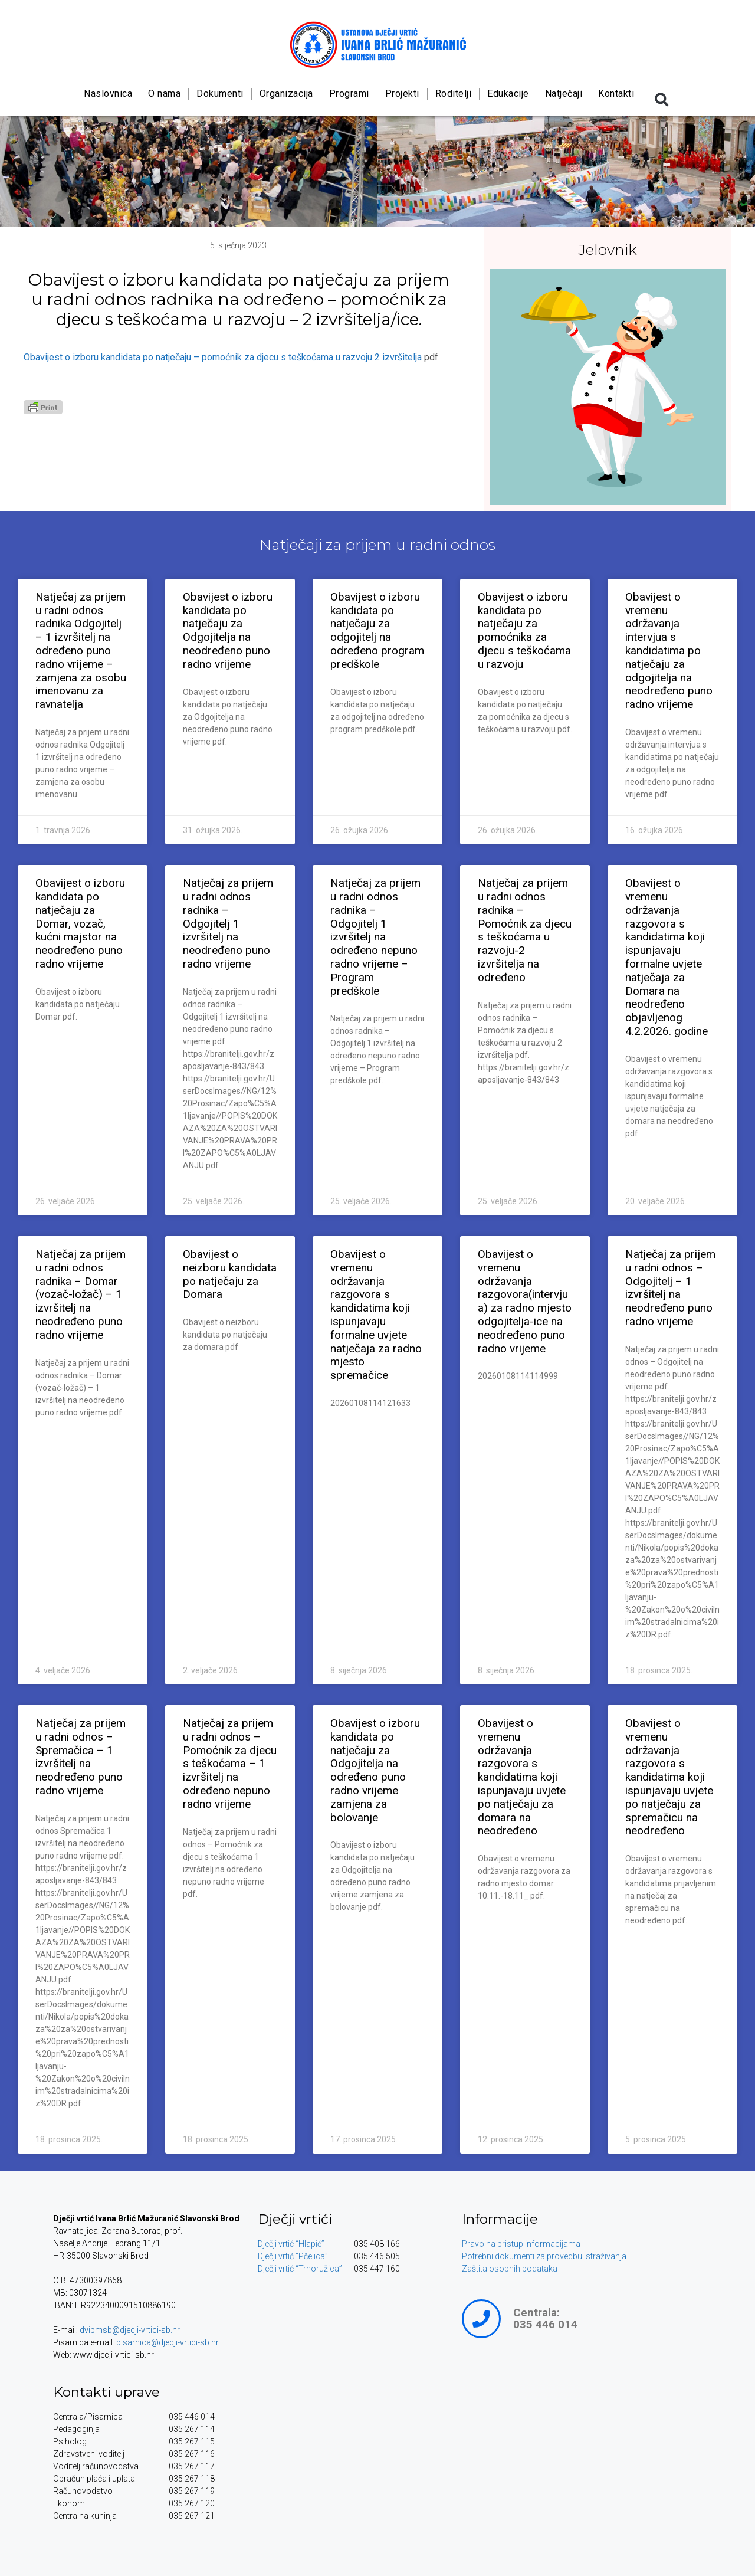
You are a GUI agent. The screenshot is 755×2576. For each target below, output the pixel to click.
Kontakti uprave (106, 2392)
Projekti (402, 93)
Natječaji (563, 93)
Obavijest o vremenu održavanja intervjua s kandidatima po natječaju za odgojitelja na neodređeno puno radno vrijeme (669, 650)
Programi (349, 93)
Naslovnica (108, 93)
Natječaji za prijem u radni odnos (377, 544)
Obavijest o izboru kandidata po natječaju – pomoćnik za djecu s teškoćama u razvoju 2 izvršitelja (223, 357)
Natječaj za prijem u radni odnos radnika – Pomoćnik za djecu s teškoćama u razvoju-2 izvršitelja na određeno (525, 930)
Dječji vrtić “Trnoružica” (300, 2268)
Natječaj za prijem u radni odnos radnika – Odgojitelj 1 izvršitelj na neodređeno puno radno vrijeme (228, 923)
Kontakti (616, 93)
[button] (662, 100)
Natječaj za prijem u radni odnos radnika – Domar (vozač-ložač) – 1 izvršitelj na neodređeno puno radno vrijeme (80, 1294)
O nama (164, 93)
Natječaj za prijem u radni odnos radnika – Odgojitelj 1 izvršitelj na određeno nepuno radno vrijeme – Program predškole (375, 936)
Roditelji (453, 93)
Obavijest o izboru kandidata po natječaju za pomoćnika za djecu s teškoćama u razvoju (524, 630)
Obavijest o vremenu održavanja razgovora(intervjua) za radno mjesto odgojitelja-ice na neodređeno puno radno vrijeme (525, 1301)
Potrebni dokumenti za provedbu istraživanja (544, 2256)
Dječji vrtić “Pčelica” (293, 2256)
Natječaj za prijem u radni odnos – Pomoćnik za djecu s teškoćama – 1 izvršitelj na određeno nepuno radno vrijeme (230, 1763)
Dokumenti (220, 93)
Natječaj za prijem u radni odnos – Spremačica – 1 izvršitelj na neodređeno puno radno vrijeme (80, 1756)
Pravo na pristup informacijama (521, 2244)
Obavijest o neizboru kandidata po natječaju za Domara (230, 1274)
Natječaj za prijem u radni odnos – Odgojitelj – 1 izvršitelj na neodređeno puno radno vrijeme (670, 1287)
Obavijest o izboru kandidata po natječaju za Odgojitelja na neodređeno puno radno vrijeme (228, 630)
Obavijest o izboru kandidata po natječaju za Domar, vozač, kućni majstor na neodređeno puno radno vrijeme (80, 923)
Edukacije (508, 93)
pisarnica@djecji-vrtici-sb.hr (167, 2342)
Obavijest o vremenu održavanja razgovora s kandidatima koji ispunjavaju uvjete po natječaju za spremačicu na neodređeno (669, 1776)
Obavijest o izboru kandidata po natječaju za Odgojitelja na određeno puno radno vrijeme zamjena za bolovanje (375, 1770)
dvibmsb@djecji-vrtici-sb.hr (130, 2330)
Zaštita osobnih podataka (509, 2268)
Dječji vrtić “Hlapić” (291, 2244)
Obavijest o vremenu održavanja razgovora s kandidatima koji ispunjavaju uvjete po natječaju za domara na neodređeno (522, 1776)
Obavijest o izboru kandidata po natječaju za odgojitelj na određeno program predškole (377, 630)
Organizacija (286, 93)
